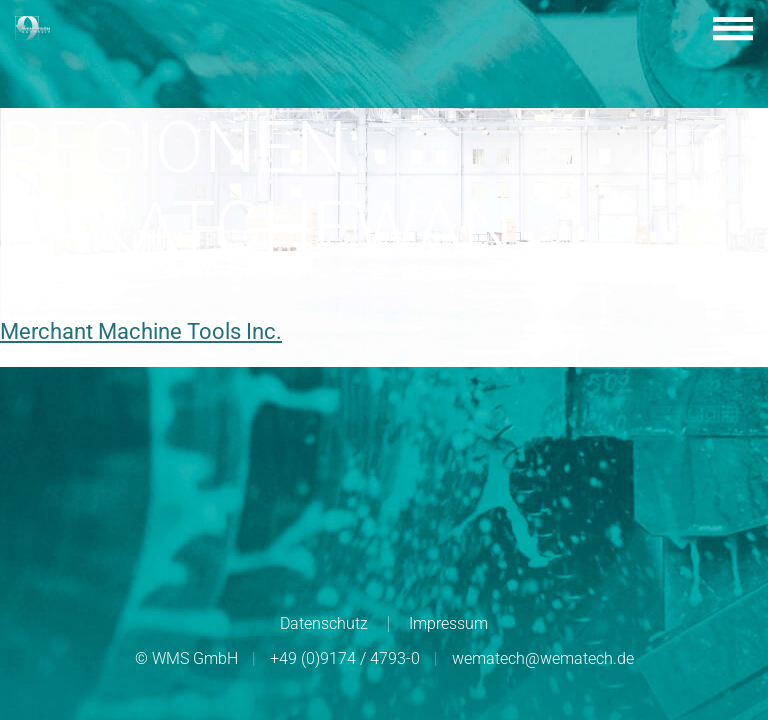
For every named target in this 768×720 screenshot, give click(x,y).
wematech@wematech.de (543, 658)
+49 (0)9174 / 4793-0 (345, 658)
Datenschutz (324, 623)
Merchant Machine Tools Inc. (141, 331)
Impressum (448, 623)
